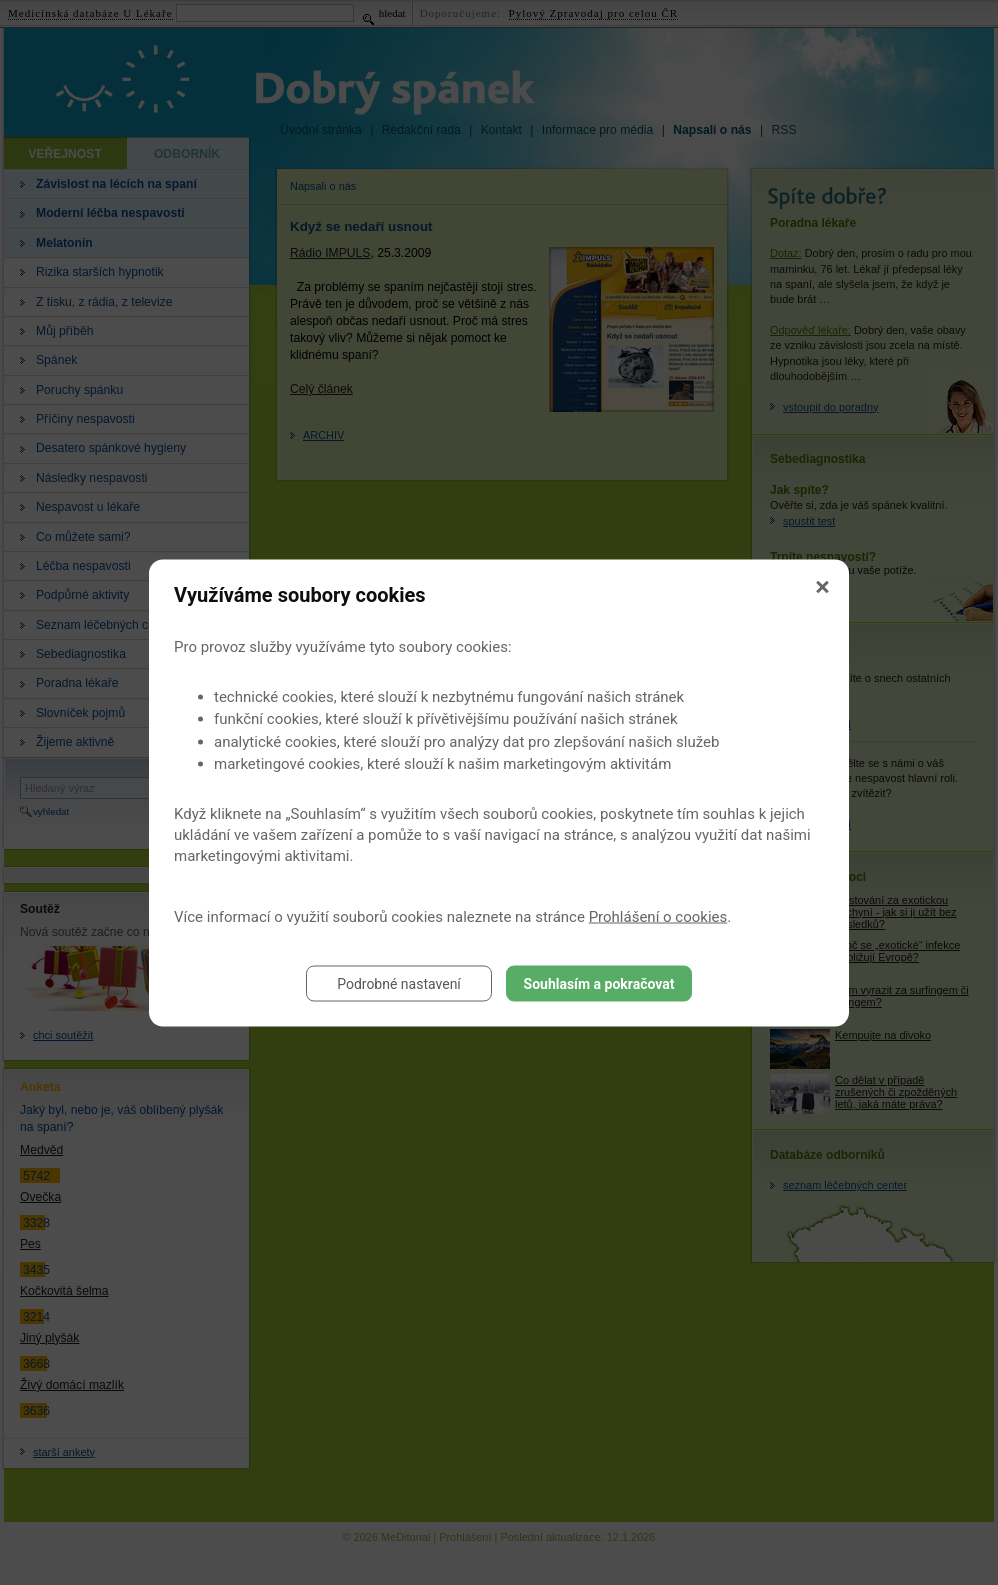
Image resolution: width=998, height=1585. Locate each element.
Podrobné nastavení (399, 983)
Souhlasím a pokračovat (599, 983)
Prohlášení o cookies (658, 916)
